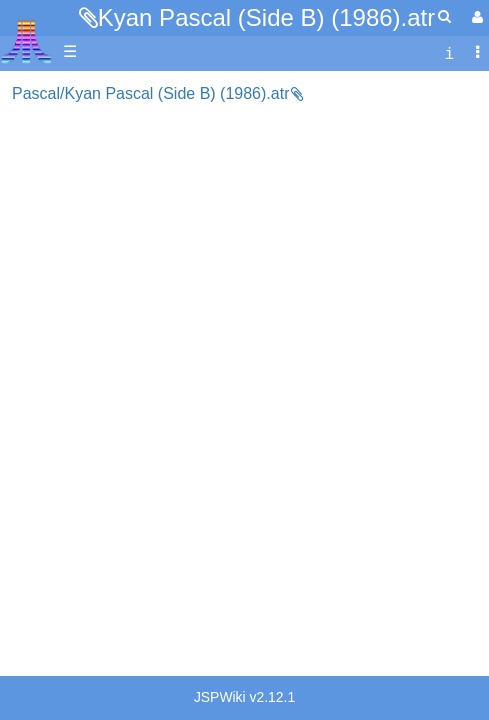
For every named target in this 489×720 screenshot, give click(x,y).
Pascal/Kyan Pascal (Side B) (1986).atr (150, 93)
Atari (26, 41)
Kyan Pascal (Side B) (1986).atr (267, 17)
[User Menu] (475, 17)
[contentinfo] (449, 52)
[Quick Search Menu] (444, 16)
